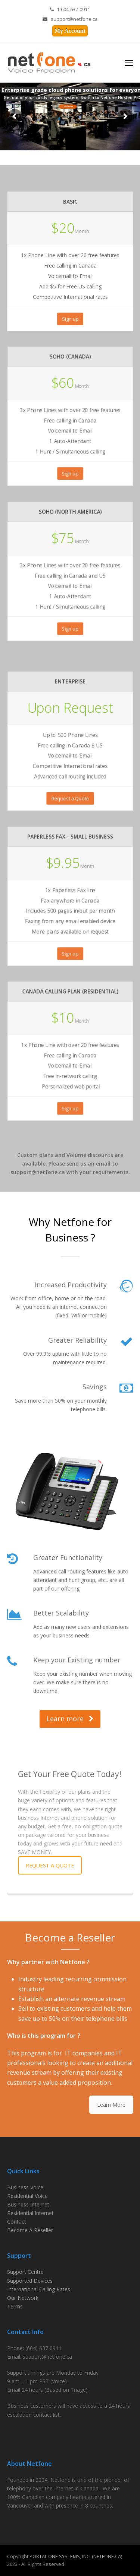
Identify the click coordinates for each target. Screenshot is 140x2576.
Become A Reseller (30, 2230)
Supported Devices (30, 2280)
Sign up (70, 317)
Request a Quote (70, 796)
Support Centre (25, 2271)
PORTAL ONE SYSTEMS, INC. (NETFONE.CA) (75, 2556)
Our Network (22, 2297)
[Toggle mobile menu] (129, 62)
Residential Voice (27, 2195)
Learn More (111, 2104)
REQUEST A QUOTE (50, 1865)
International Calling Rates (38, 2289)
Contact (16, 2221)
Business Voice (25, 2187)
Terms (15, 2306)
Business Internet (28, 2204)
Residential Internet (30, 2213)
